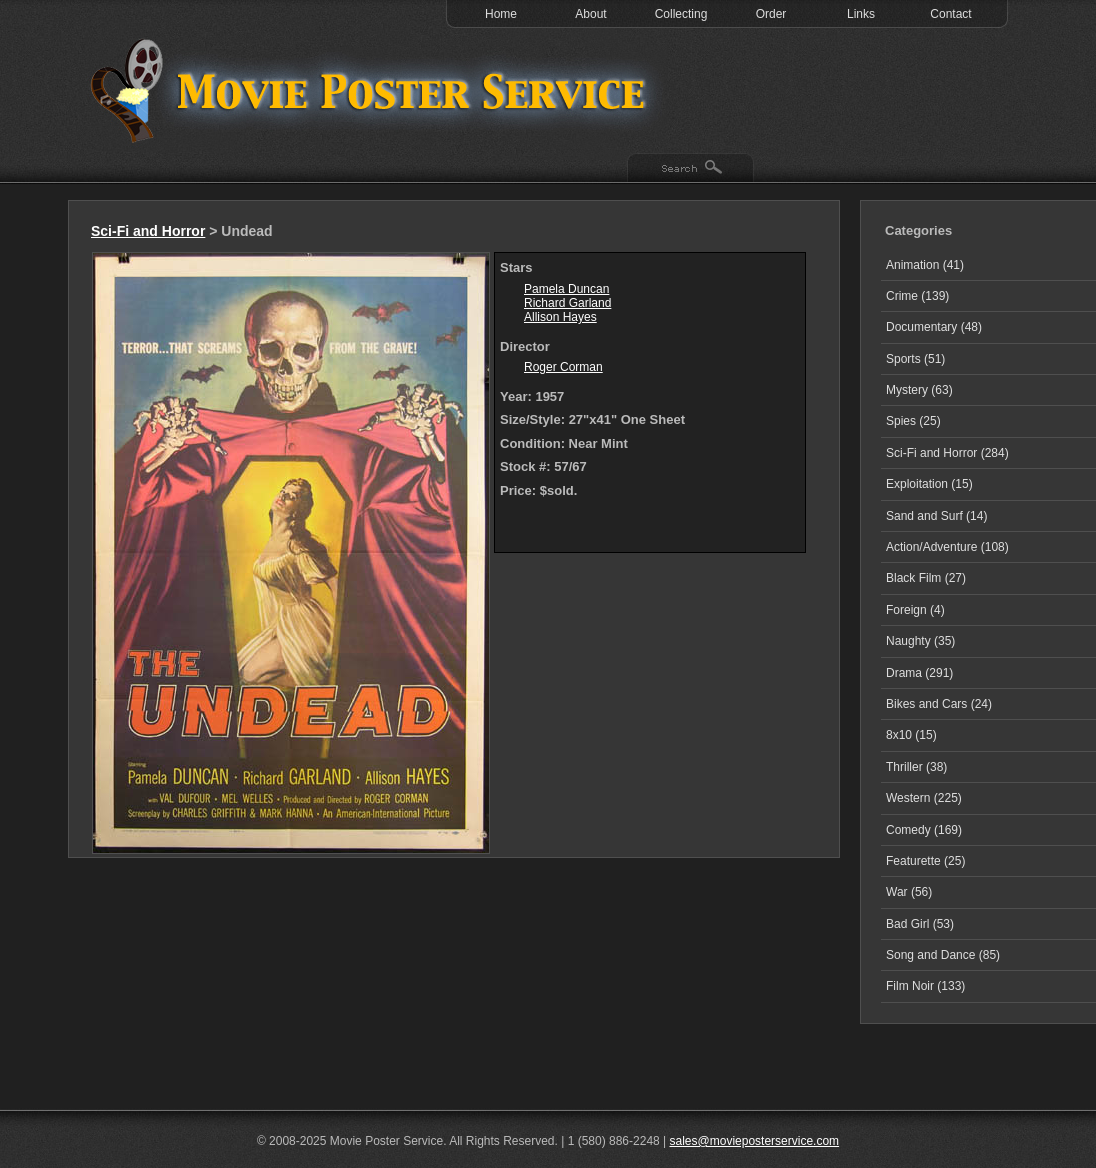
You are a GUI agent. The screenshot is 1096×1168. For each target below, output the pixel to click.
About (590, 14)
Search (690, 169)
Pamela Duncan (566, 289)
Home (501, 14)
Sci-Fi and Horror (148, 231)
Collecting (681, 14)
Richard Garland (567, 303)
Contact (950, 14)
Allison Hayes (560, 317)
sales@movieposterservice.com (755, 1141)
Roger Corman (563, 367)
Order (771, 14)
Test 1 (373, 90)
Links (861, 14)
